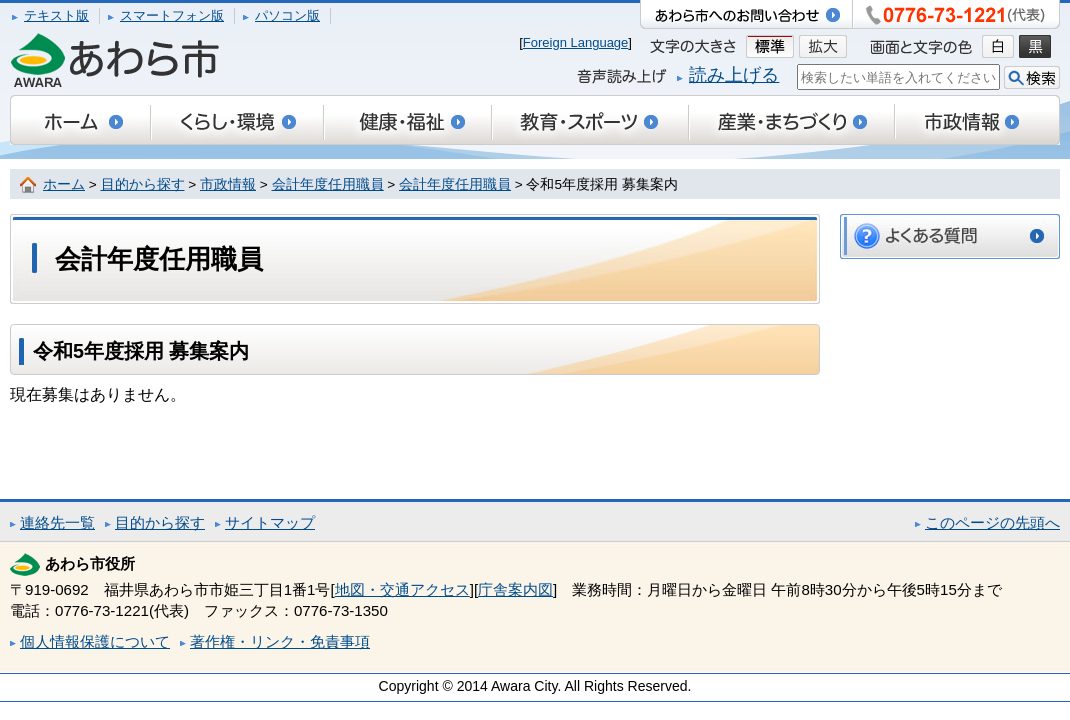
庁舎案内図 (515, 589)
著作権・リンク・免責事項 (280, 641)
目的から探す (143, 184)
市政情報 (228, 184)
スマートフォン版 (172, 15)
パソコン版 (287, 15)
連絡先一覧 (57, 522)
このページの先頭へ (992, 522)
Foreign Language (576, 42)
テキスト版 (56, 15)
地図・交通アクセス (402, 589)
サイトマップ (270, 522)
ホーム (64, 184)
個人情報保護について (95, 641)
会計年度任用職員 (328, 184)
